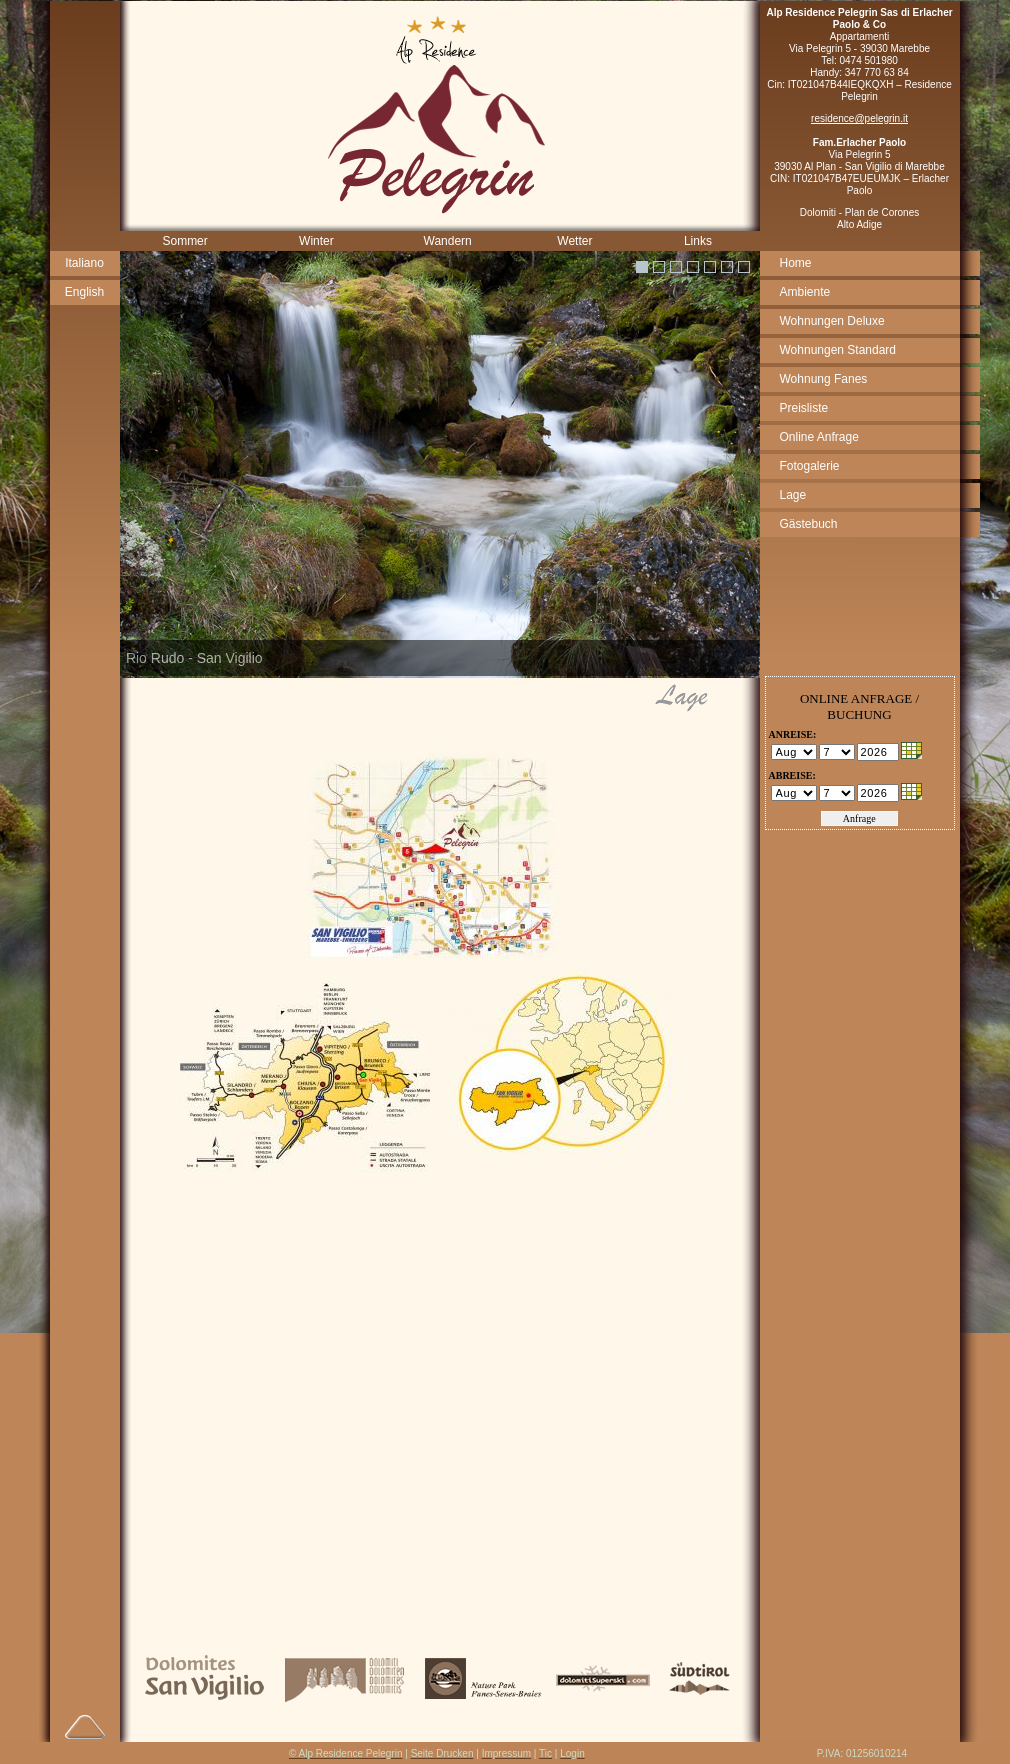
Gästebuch (809, 524)
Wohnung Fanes (824, 379)
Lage (793, 495)
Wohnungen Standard (838, 350)
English (84, 292)
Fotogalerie (810, 466)
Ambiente (805, 292)
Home (796, 263)
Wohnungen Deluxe (832, 321)
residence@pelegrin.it (859, 118)
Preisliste (804, 408)
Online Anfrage (819, 437)
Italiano (84, 263)
